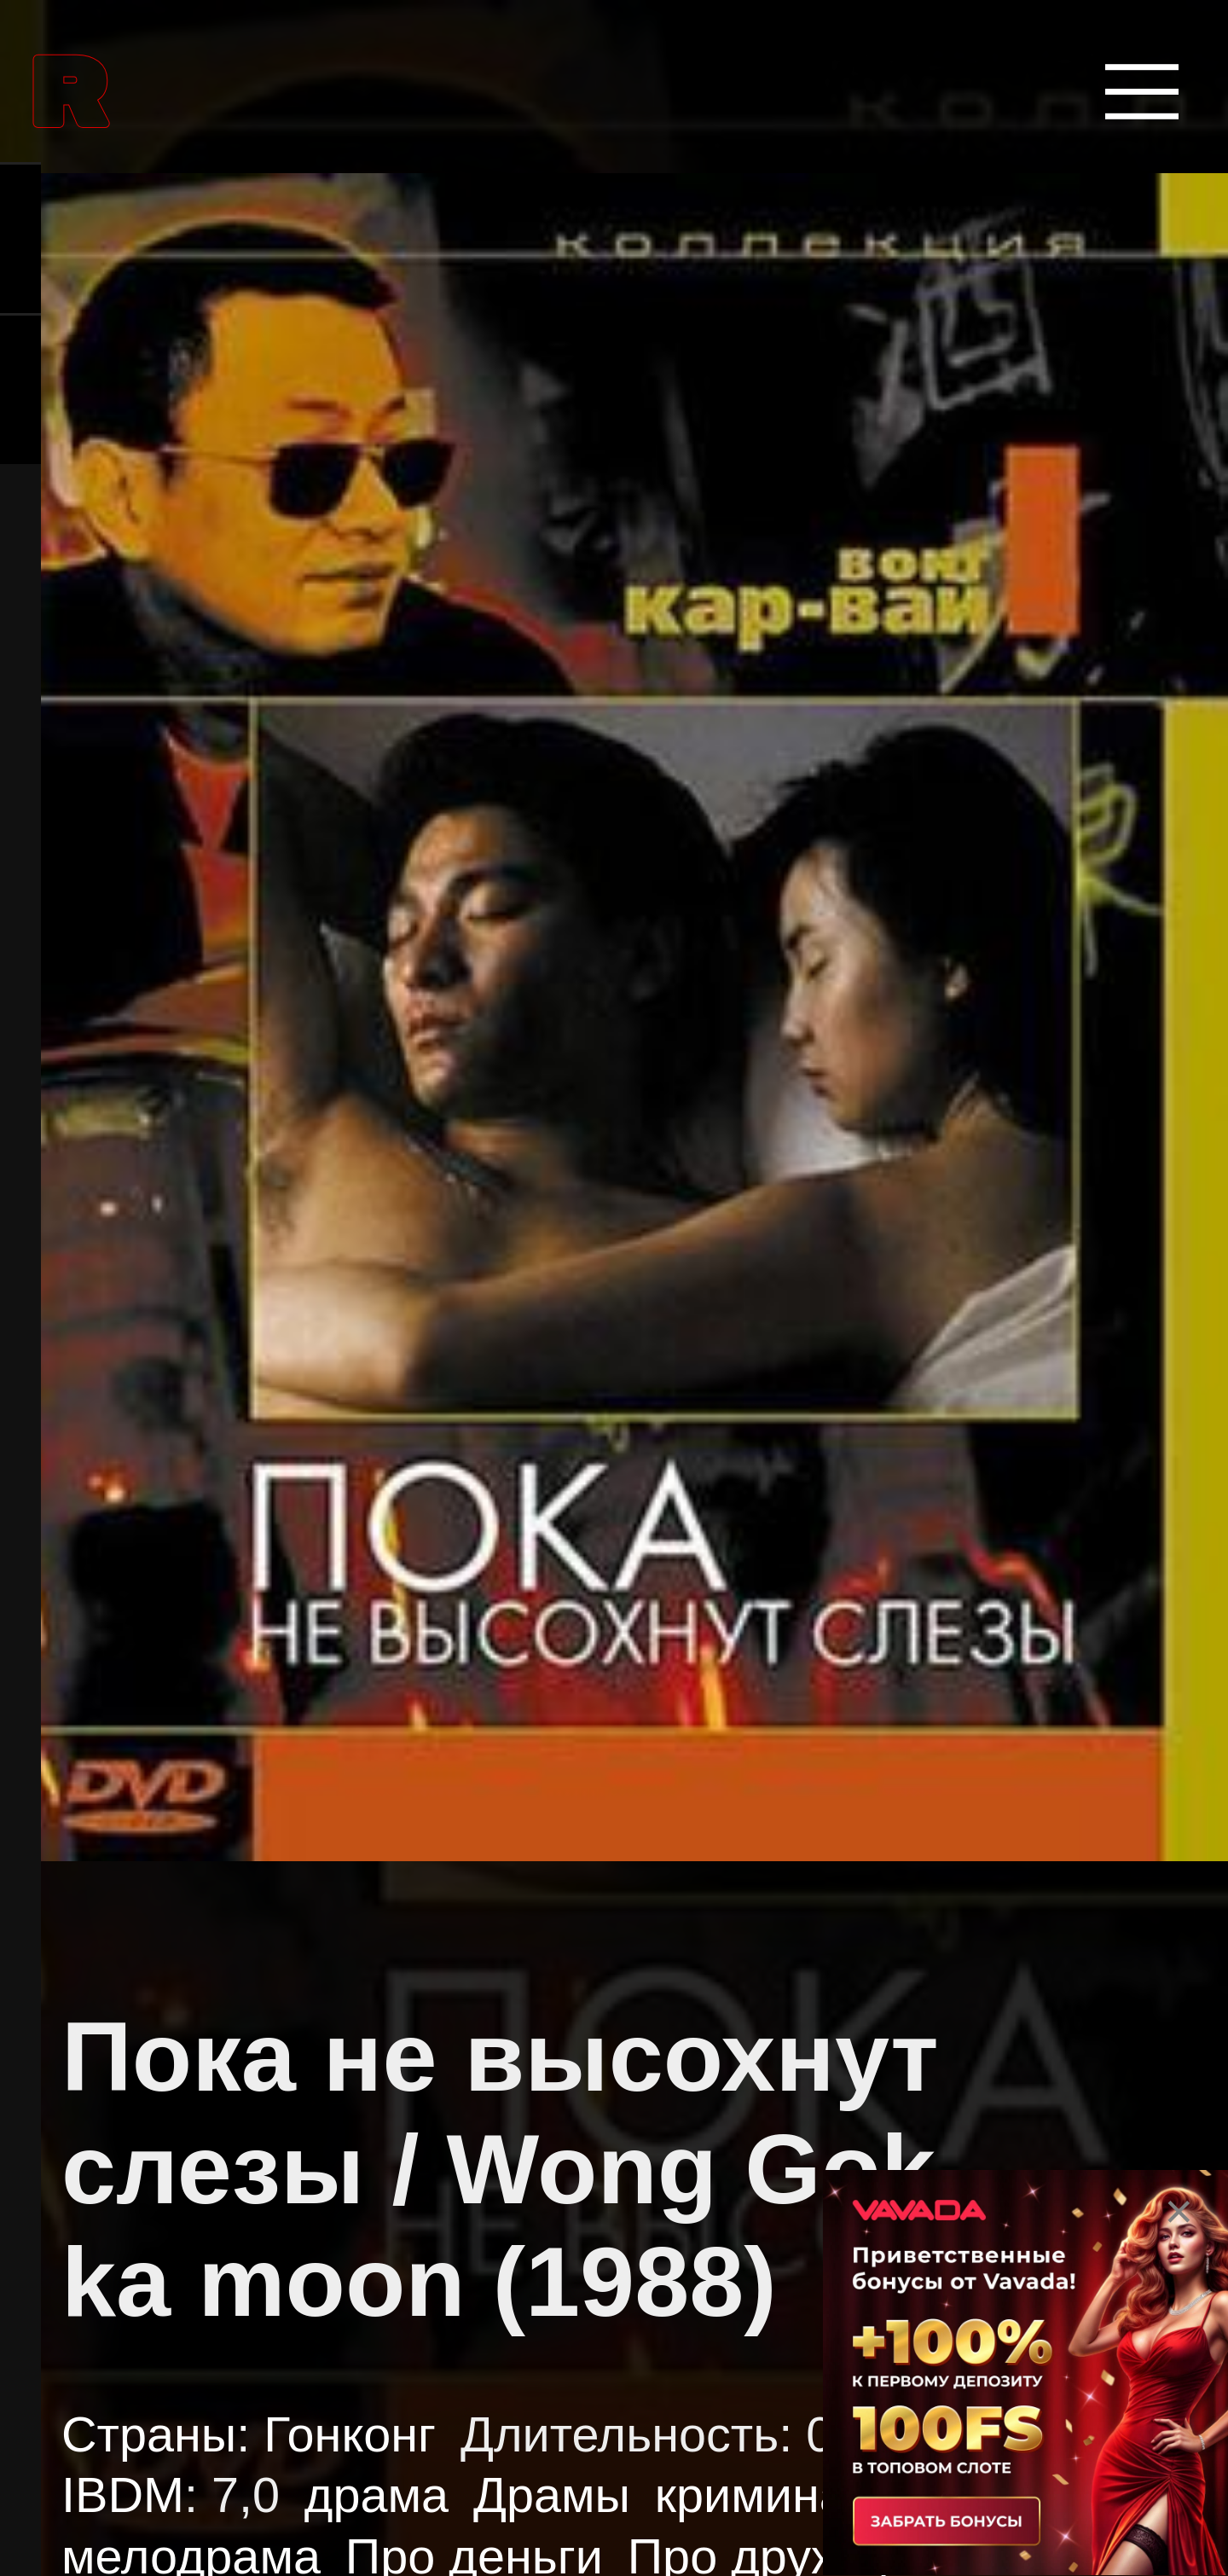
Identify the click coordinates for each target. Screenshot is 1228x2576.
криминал (765, 2495)
